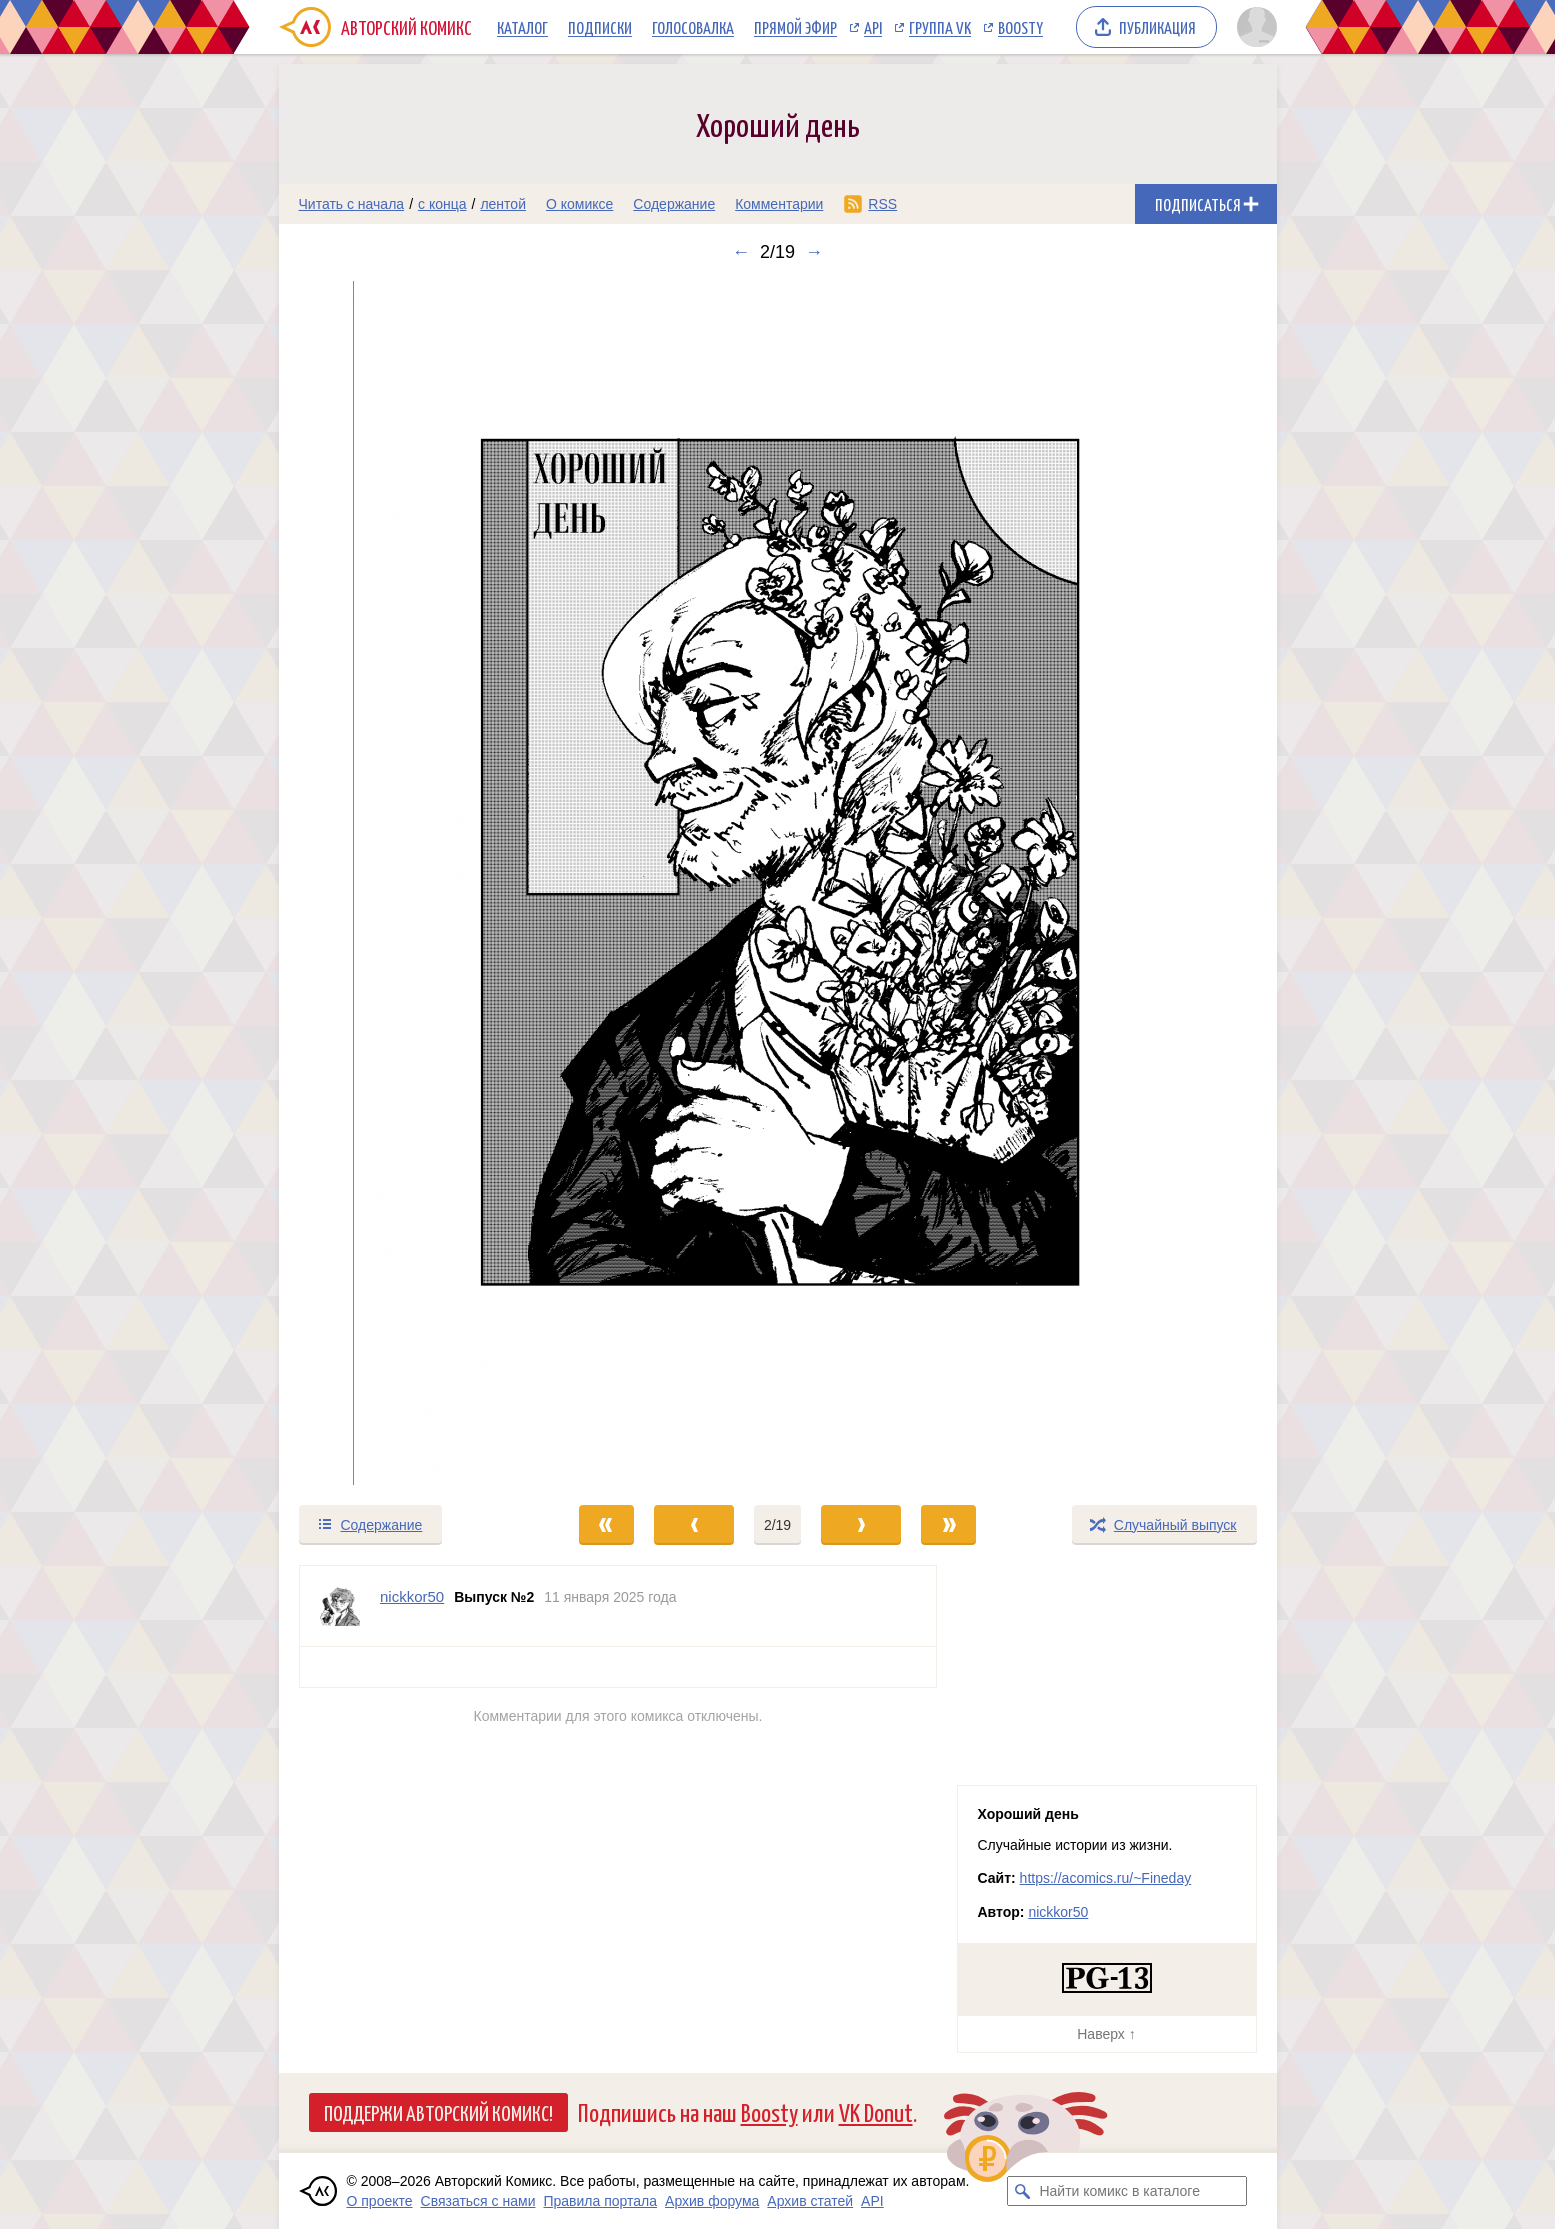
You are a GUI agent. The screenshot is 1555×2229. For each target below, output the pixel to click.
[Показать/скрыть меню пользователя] (1253, 27)
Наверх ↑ (1106, 2034)
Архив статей (810, 2201)
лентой (503, 204)
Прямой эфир (795, 27)
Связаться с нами (478, 2201)
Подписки (600, 27)
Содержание (674, 204)
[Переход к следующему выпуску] (778, 883)
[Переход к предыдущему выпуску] (404, 883)
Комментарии (779, 204)
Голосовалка (693, 27)
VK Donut (876, 2111)
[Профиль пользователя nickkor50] (340, 1606)
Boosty (1020, 27)
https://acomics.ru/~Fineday (1106, 1878)
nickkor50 (1058, 1912)
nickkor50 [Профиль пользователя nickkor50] (412, 1596)
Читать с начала (352, 204)
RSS (882, 204)
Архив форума (712, 2201)
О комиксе (579, 204)
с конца (442, 204)
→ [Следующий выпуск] (814, 252)
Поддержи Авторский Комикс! (438, 2112)
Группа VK (940, 27)
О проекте (380, 2201)
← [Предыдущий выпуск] (741, 252)
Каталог (522, 27)
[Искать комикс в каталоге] (1022, 2191)
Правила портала (600, 2201)
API (873, 27)
